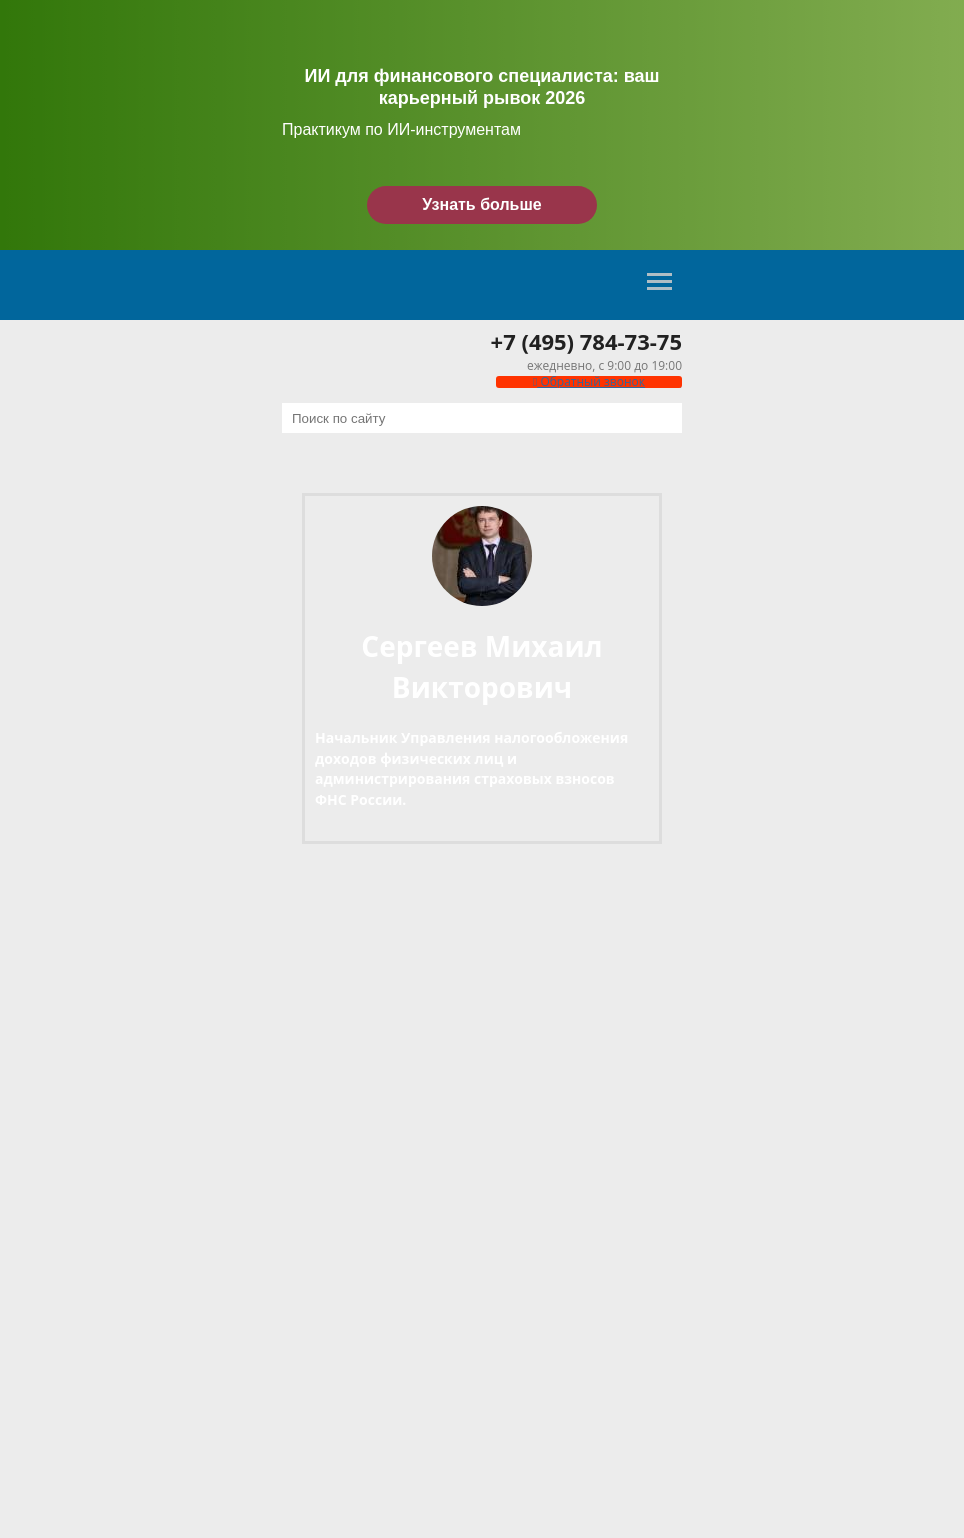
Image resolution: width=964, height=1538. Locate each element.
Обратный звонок (589, 381)
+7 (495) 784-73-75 (586, 341)
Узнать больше (481, 204)
